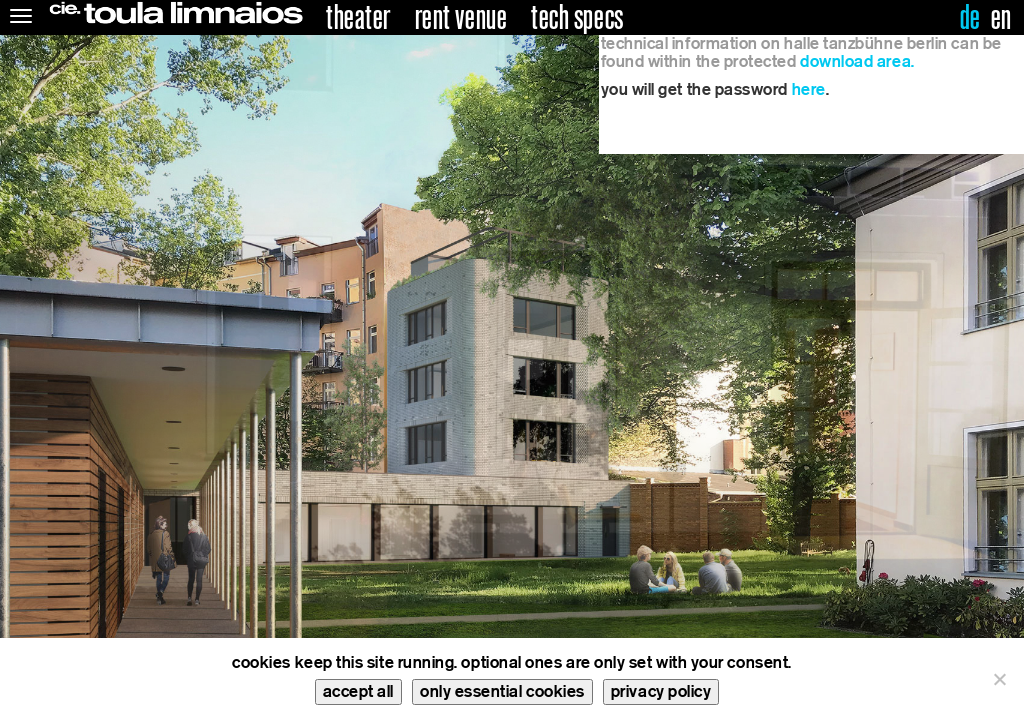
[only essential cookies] (999, 679)
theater (358, 18)
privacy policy (661, 691)
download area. (857, 61)
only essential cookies (502, 691)
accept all (358, 691)
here (809, 89)
